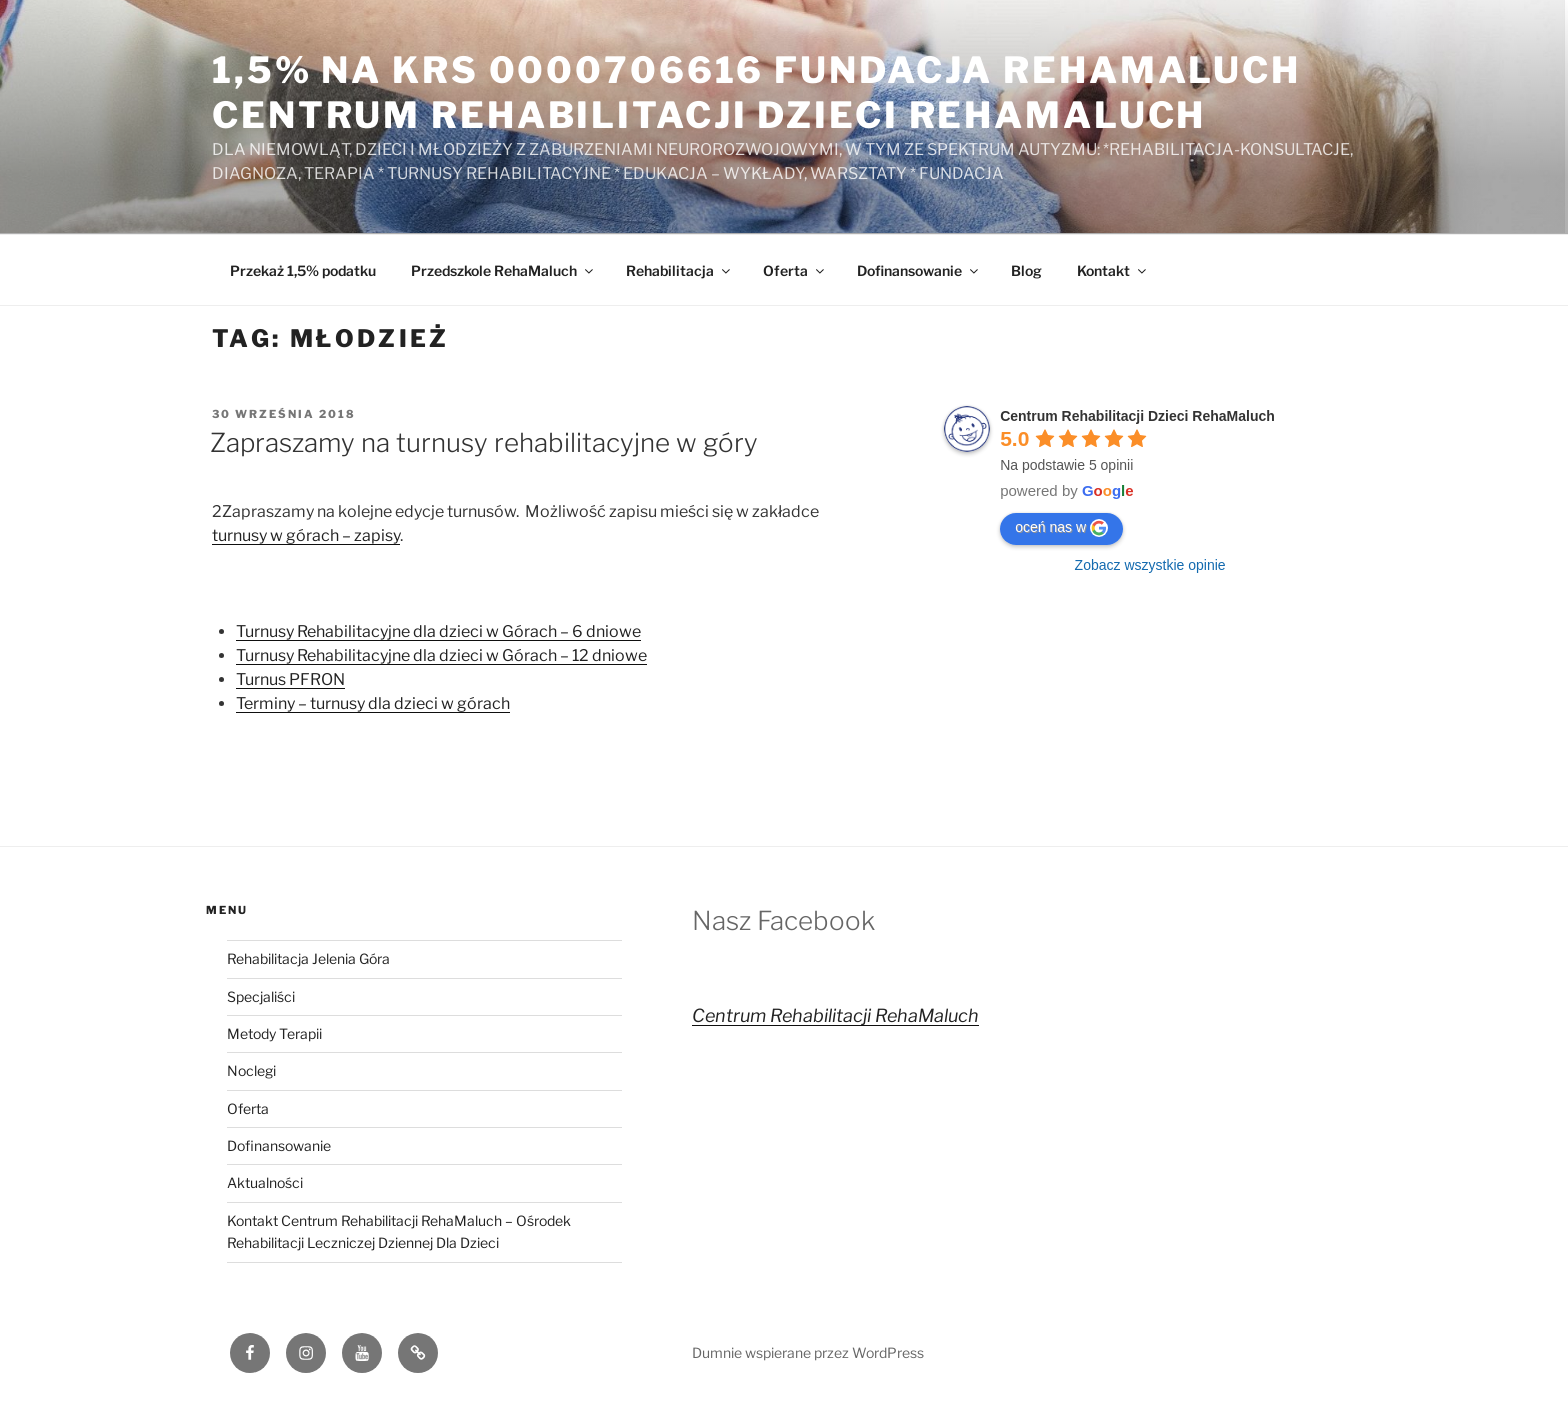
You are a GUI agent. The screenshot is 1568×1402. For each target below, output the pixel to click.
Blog (1026, 270)
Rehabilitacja (679, 270)
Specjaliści (261, 996)
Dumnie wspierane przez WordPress (808, 1352)
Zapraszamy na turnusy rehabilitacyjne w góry (484, 442)
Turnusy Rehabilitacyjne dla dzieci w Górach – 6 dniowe (438, 631)
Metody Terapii (274, 1033)
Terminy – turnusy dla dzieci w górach (373, 703)
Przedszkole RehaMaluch (503, 270)
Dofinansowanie (919, 270)
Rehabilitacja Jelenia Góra (308, 958)
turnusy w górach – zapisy (306, 535)
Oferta (795, 270)
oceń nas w (1061, 528)
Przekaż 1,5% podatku (303, 270)
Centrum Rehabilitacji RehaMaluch (835, 1015)
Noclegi (251, 1070)
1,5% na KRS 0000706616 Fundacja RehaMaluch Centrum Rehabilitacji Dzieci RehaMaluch (756, 92)
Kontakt (1113, 270)
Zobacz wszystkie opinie (1150, 565)
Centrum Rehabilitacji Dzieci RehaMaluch (1137, 416)
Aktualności (265, 1182)
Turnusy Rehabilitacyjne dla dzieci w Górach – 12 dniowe (441, 655)
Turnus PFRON (290, 679)
